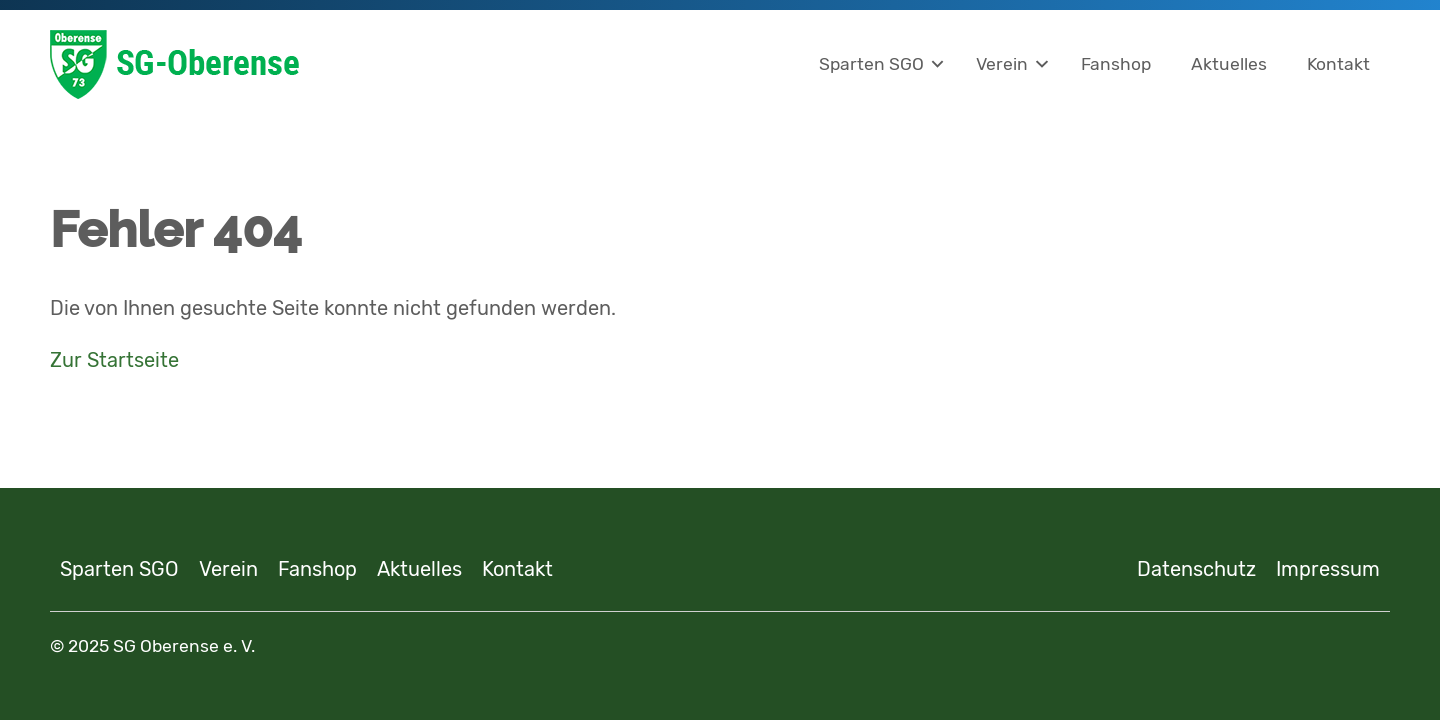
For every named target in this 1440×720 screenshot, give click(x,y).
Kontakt (1338, 64)
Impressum (1328, 569)
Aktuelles (1229, 64)
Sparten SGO (871, 64)
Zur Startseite (114, 360)
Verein (1002, 64)
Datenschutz (1196, 569)
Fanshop (1116, 64)
